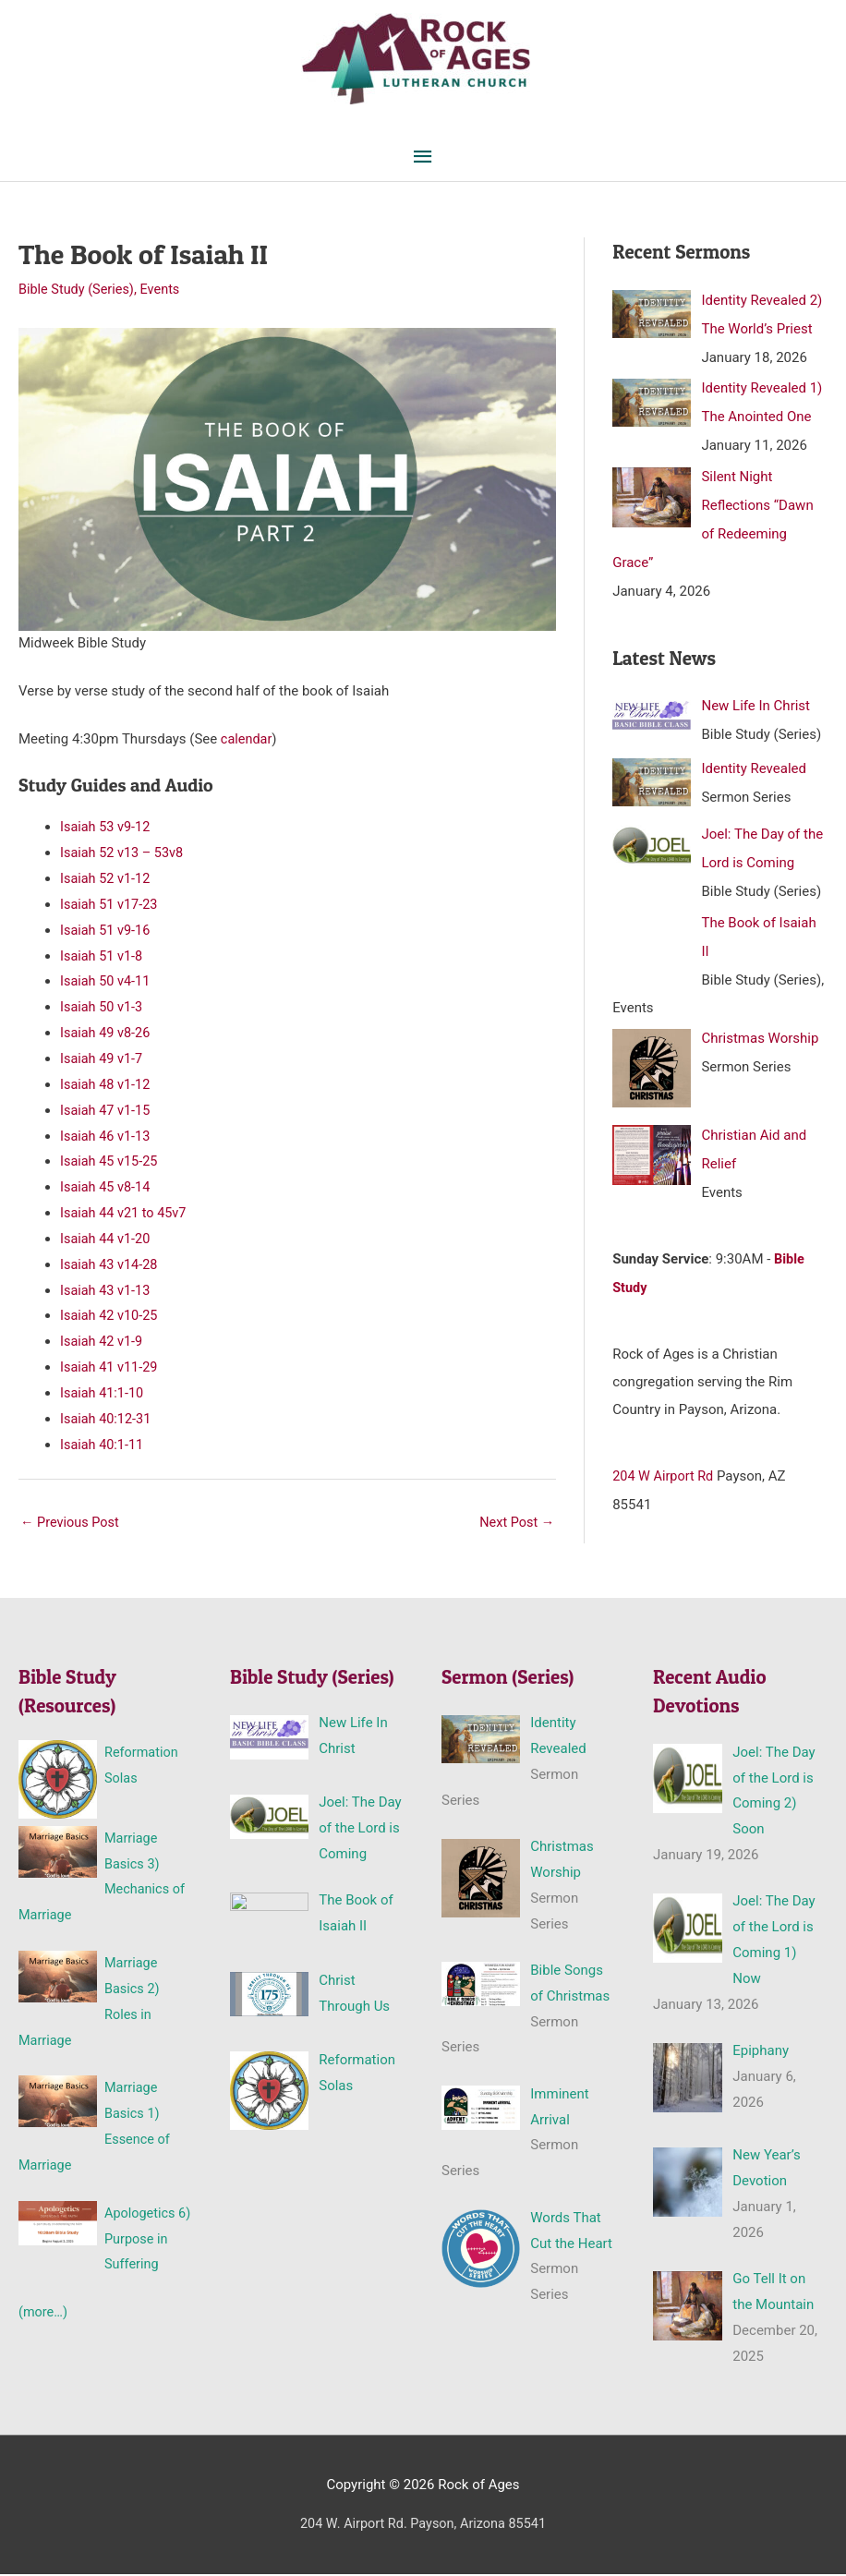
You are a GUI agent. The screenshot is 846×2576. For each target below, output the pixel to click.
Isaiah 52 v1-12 (106, 879)
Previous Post (71, 1524)
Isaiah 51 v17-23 (110, 905)
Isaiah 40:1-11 (103, 1445)
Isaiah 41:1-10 (103, 1393)
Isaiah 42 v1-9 (103, 1342)
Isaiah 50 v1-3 (103, 1007)
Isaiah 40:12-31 (107, 1419)
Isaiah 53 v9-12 (106, 827)
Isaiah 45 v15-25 (110, 1162)
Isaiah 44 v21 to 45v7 (125, 1213)
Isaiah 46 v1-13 (106, 1136)
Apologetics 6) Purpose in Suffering (145, 2241)
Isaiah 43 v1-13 (106, 1290)
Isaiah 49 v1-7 (103, 1059)
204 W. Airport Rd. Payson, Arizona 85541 (423, 2526)
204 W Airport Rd (664, 1464)
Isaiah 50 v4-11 (106, 982)
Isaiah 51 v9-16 (106, 931)
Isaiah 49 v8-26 (106, 1033)
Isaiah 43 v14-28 (110, 1265)
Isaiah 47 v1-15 (106, 1111)
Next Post (515, 1524)
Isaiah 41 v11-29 (110, 1368)
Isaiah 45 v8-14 (106, 1187)
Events (164, 291)
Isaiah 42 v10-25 (110, 1316)
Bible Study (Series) (78, 291)
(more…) (43, 2314)
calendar (245, 739)
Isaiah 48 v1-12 (106, 1085)
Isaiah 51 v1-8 (103, 957)
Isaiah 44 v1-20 (106, 1239)
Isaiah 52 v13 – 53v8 (123, 853)
